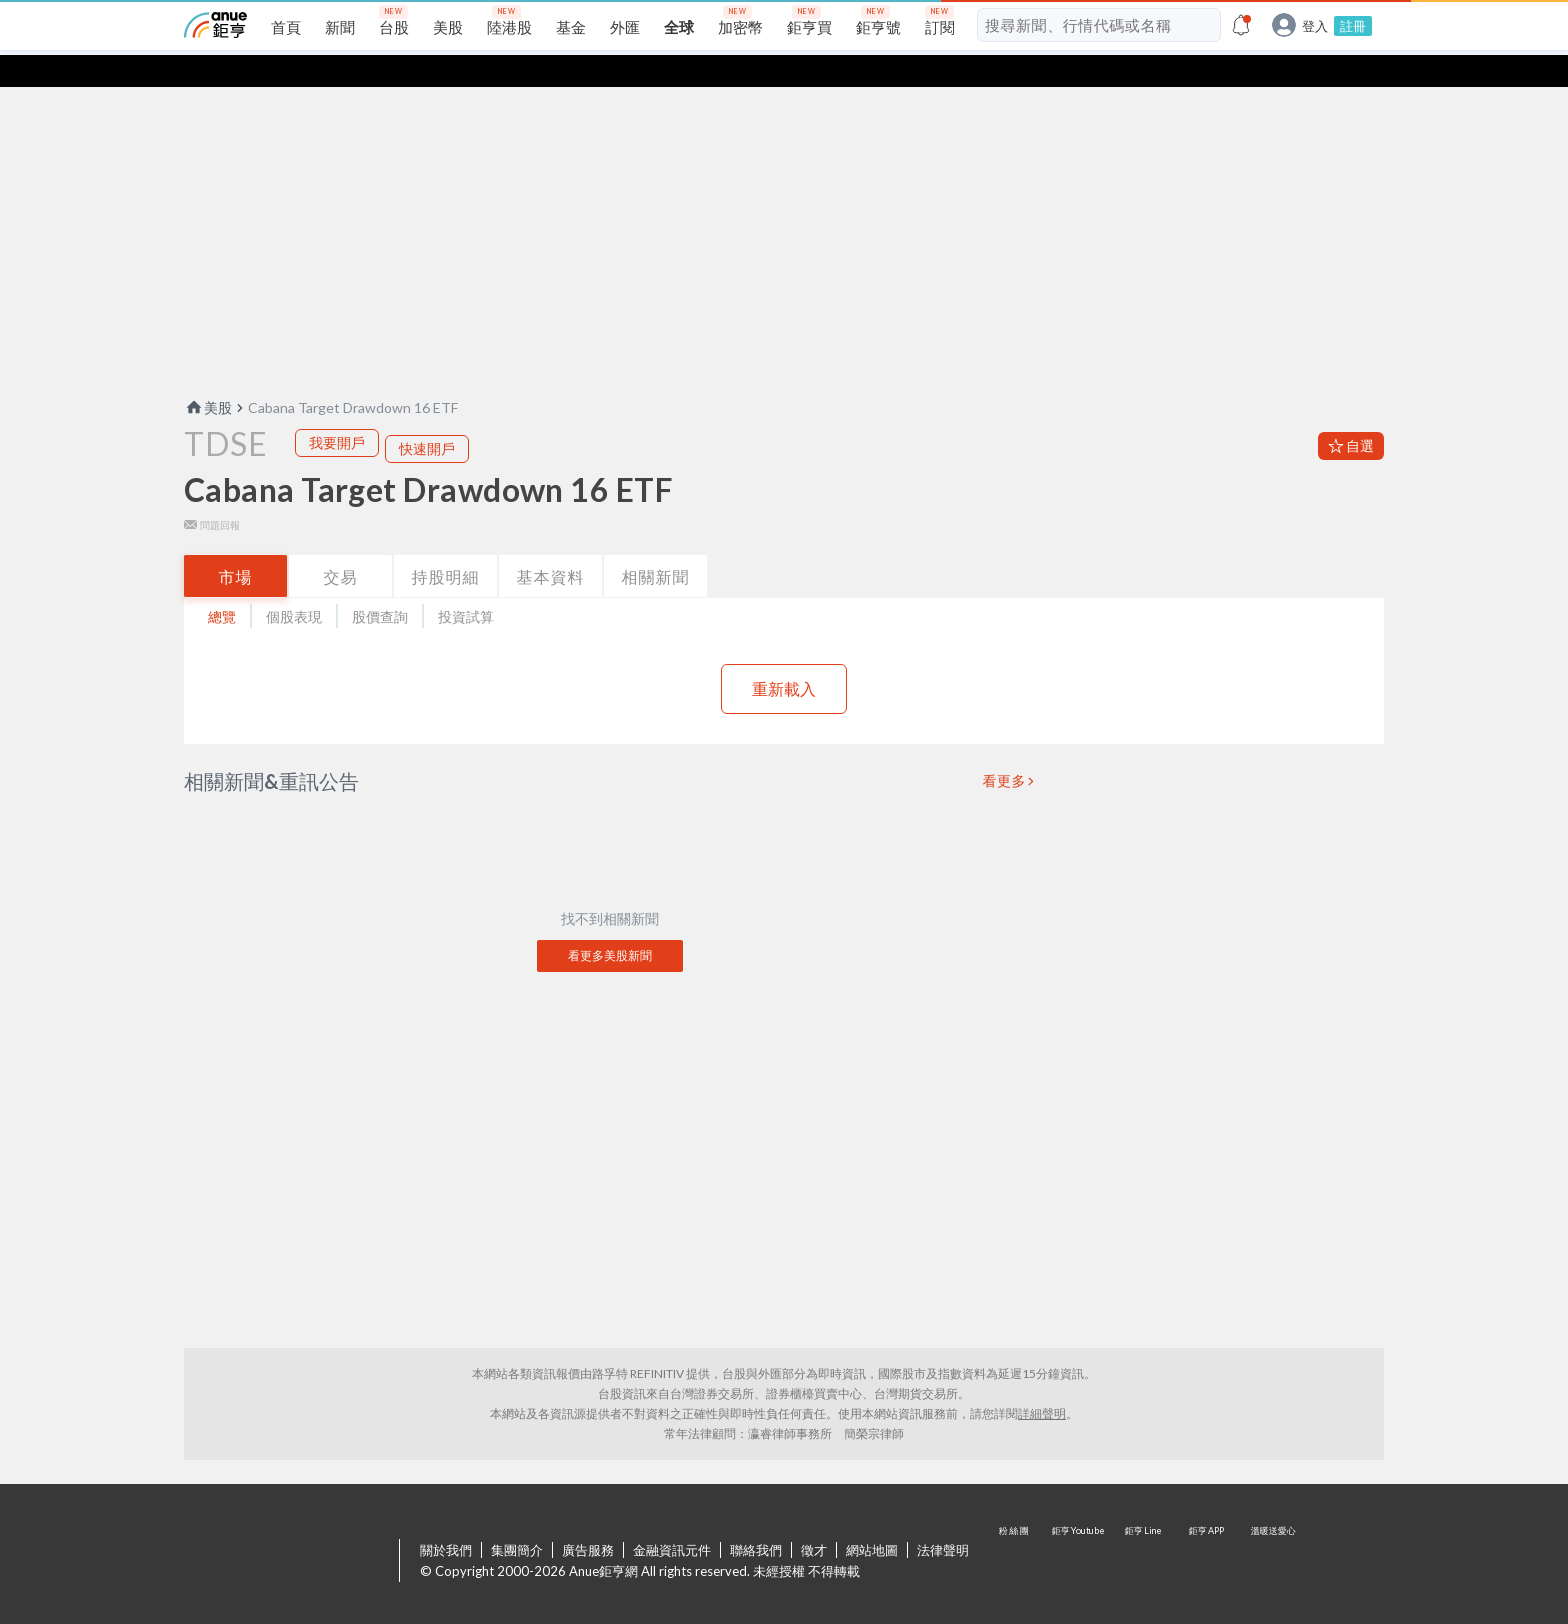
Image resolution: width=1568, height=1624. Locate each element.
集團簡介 (517, 1518)
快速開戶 (427, 416)
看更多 (1005, 749)
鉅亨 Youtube (1080, 1530)
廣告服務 (588, 1518)
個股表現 (294, 584)
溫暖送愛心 (1272, 1530)
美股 (208, 375)
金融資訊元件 (672, 1518)
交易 (341, 544)
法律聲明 (943, 1518)
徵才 (814, 1518)
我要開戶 (337, 410)
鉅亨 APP (1208, 1530)
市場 (236, 544)
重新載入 (784, 656)
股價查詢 (380, 584)
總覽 (222, 584)
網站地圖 (872, 1518)
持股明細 (446, 544)
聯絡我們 (756, 1518)
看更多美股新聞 (610, 923)
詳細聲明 (1042, 1381)
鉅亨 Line (1144, 1530)
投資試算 (466, 584)
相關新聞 (656, 544)
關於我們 (446, 1518)
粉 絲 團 (1016, 1530)
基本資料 (551, 544)
